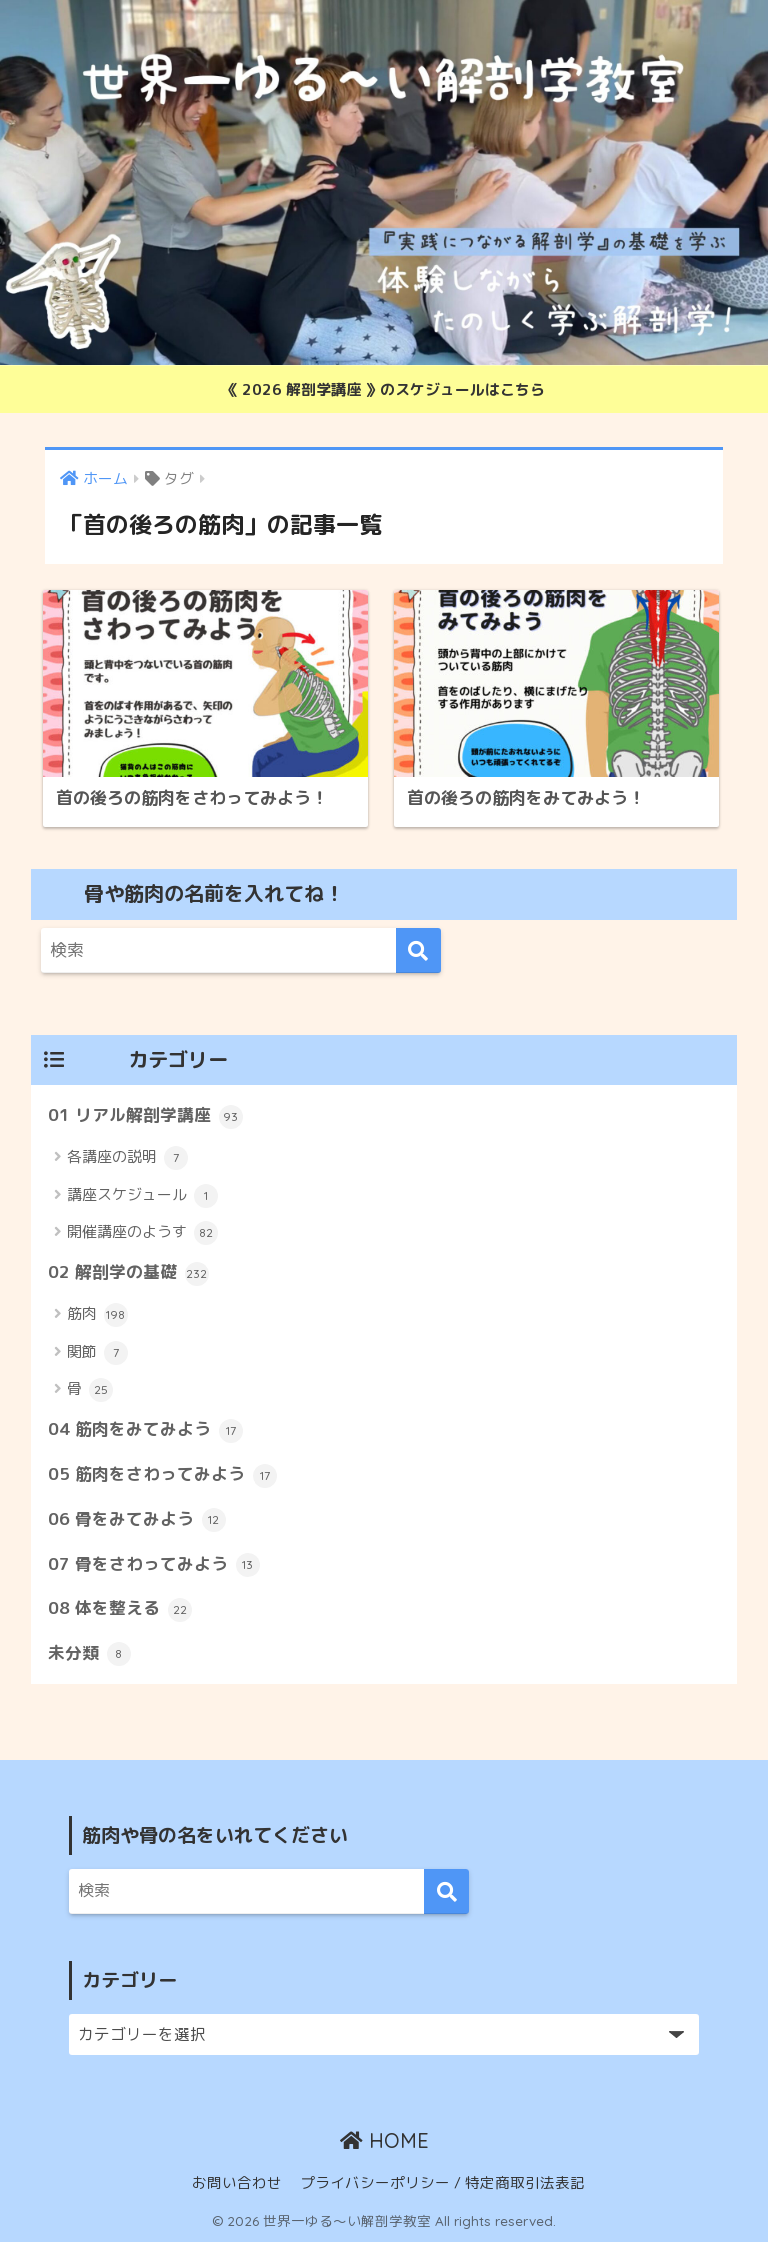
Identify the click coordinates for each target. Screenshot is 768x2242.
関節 (97, 1353)
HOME (384, 2140)
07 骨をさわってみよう (154, 1565)
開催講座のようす (142, 1233)
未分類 (89, 1654)
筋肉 (97, 1315)
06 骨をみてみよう (137, 1520)
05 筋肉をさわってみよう (162, 1475)
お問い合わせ (237, 2182)
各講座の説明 (127, 1158)
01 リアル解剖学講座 (145, 1116)
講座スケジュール (142, 1196)
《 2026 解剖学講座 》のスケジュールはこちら (384, 389)
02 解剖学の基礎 (128, 1273)
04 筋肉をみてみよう (145, 1430)
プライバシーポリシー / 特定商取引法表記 (442, 2182)
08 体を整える (120, 1609)
